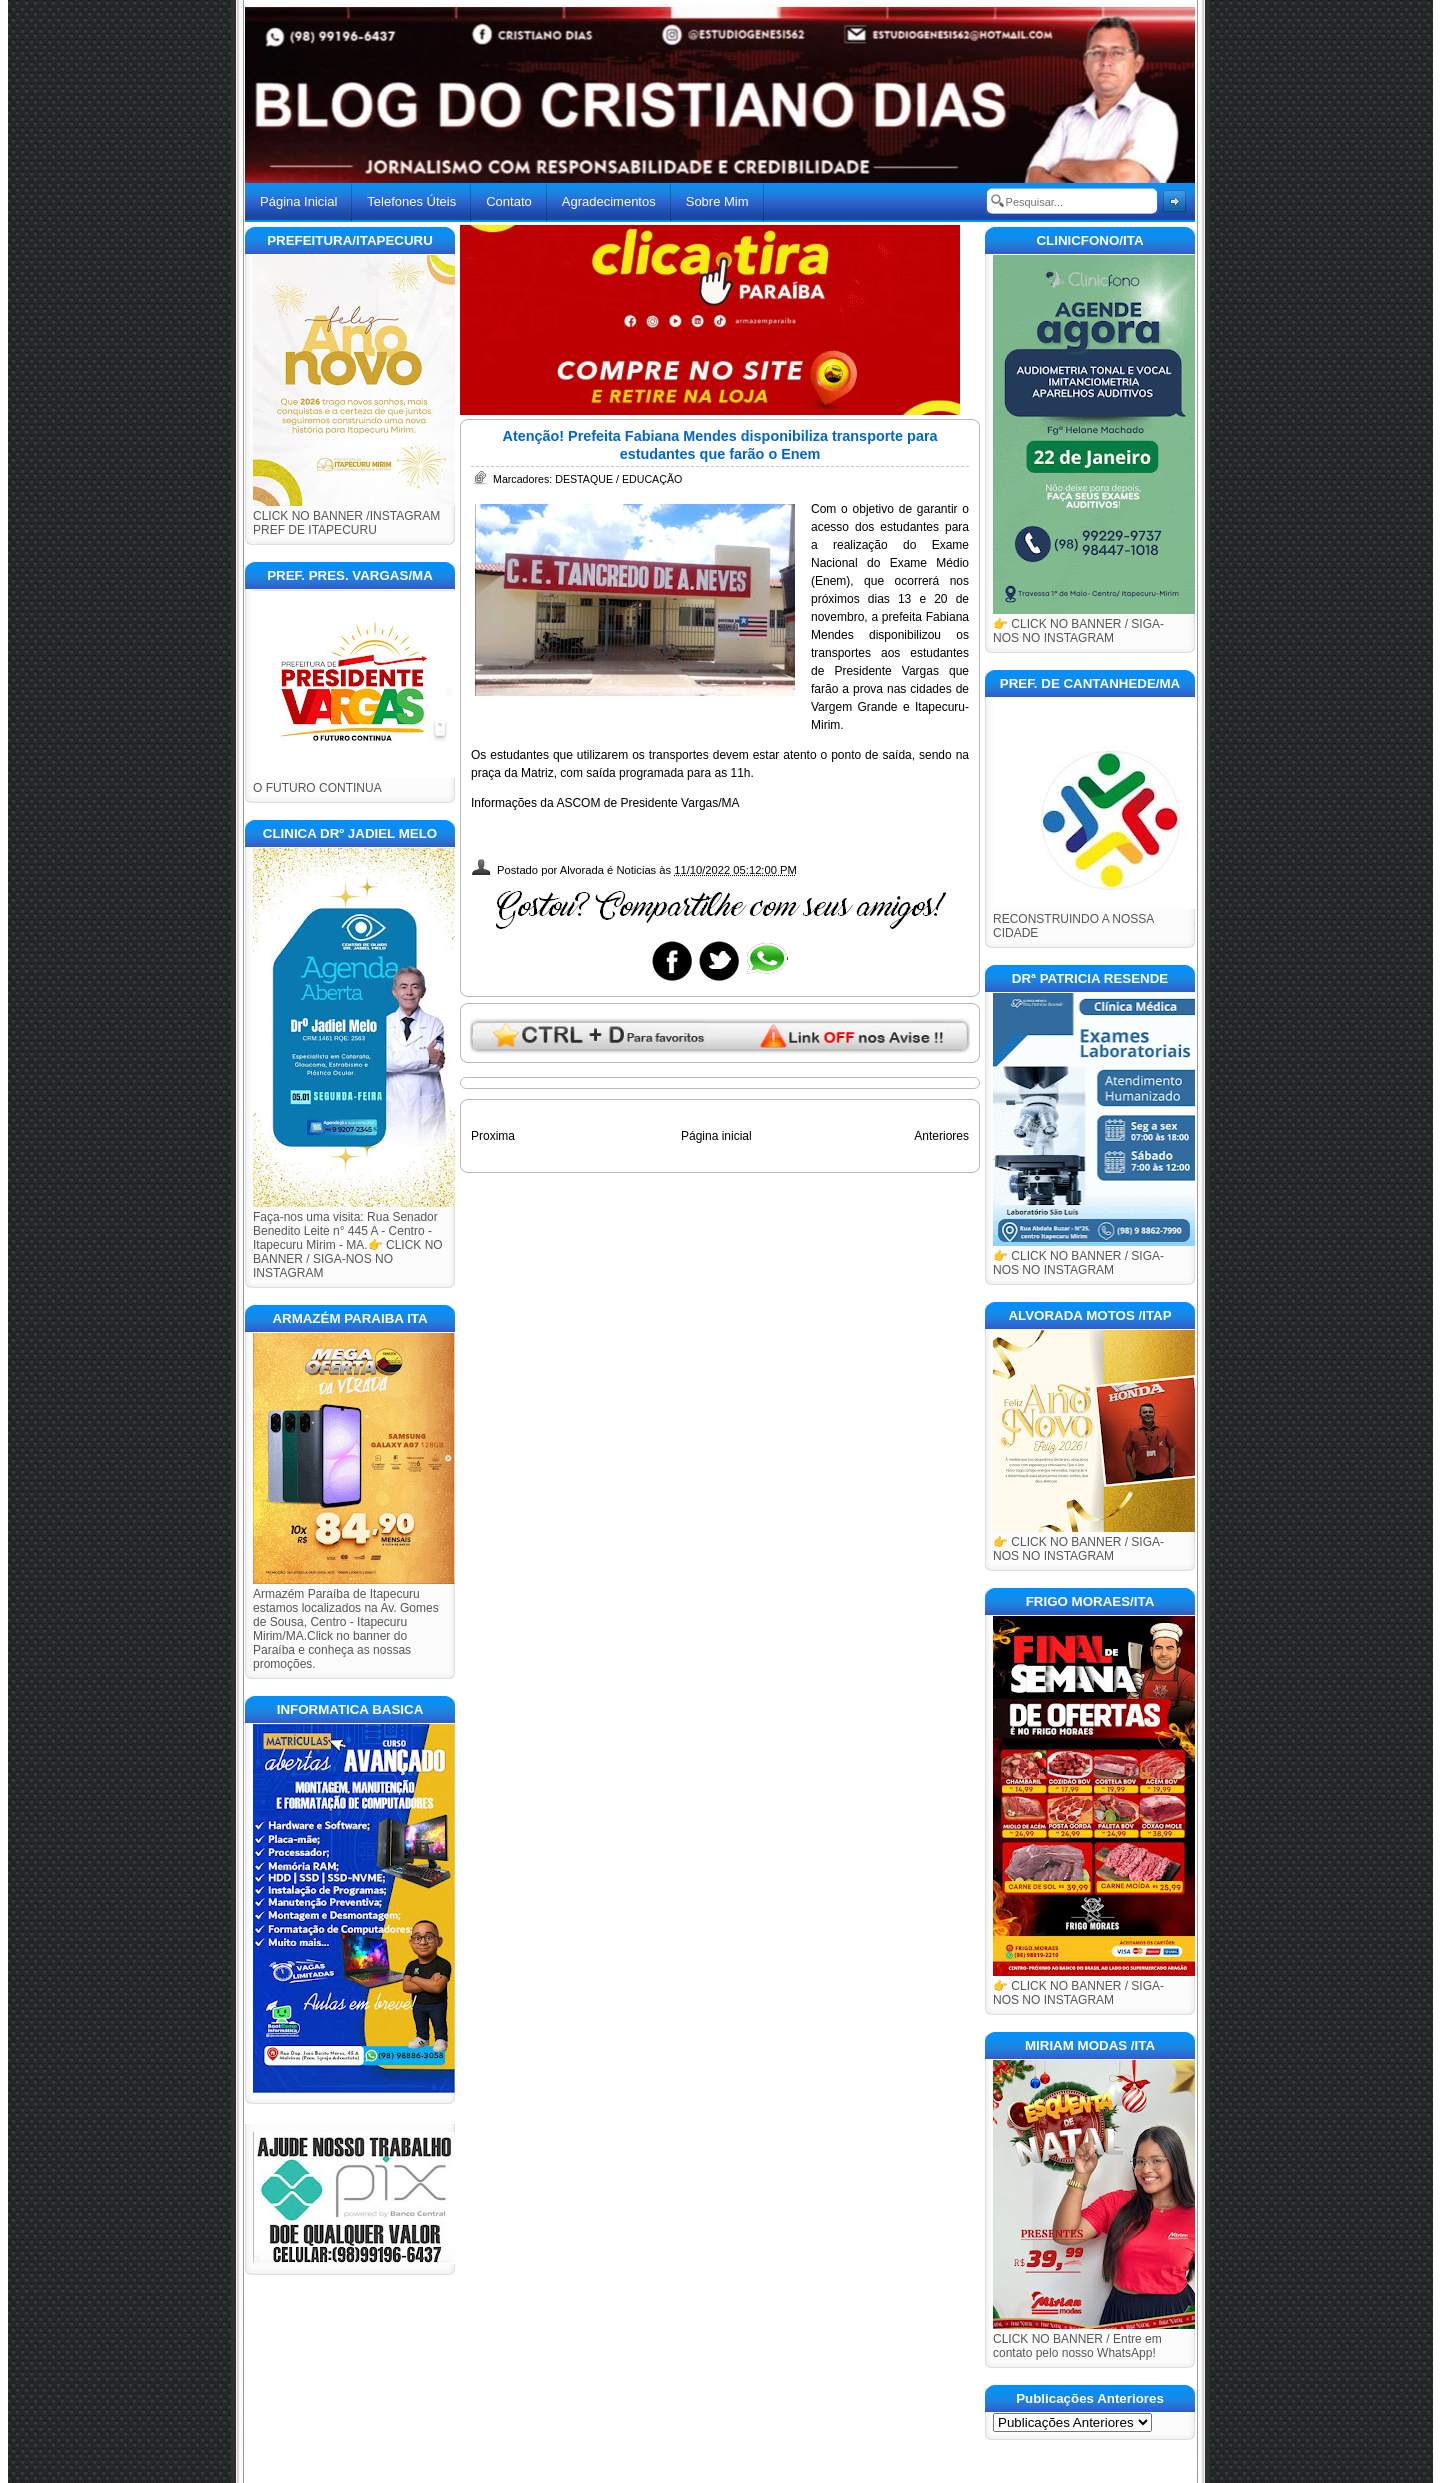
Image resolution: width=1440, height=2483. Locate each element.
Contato (509, 201)
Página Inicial (298, 201)
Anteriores (941, 1136)
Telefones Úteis (411, 201)
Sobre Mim (717, 201)
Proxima (493, 1136)
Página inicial (716, 1136)
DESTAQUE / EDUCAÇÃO (618, 479)
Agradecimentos (609, 201)
